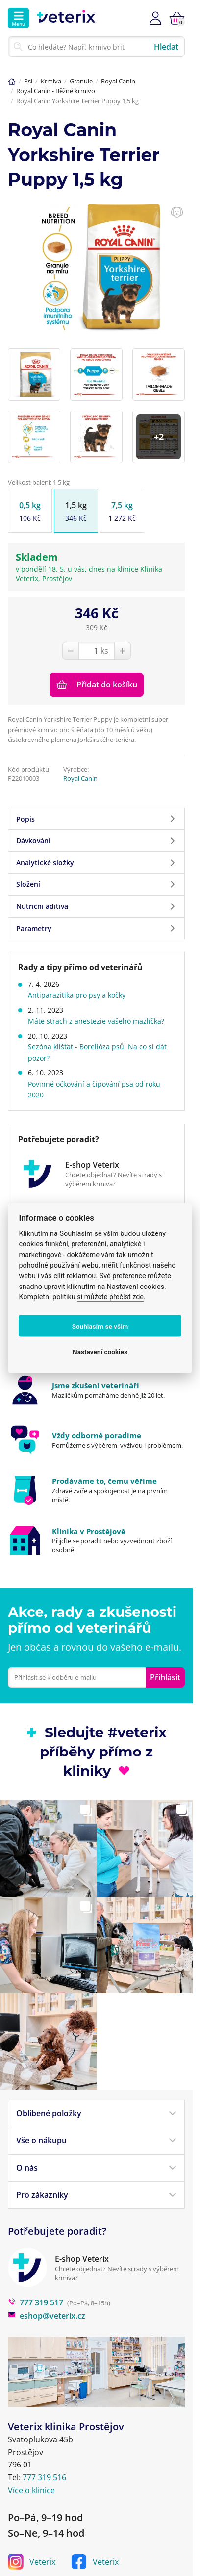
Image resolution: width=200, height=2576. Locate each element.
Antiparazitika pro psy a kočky (76, 995)
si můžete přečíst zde (110, 1297)
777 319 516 (44, 2444)
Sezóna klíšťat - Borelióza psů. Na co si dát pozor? (97, 1052)
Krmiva (51, 81)
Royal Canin (118, 81)
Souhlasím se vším (100, 1326)
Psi (28, 81)
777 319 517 (35, 2269)
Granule (81, 81)
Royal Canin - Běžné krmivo (55, 90)
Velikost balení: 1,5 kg (39, 482)
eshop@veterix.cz (46, 2282)
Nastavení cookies (100, 1351)
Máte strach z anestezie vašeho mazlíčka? (96, 1021)
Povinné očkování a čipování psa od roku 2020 (94, 1089)
